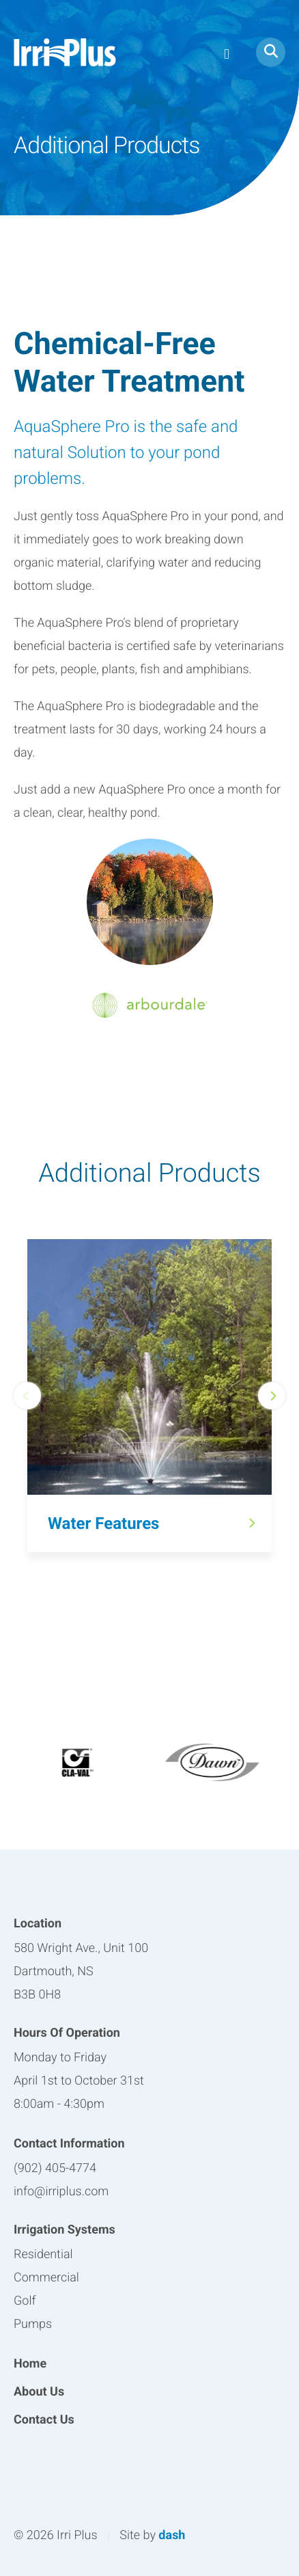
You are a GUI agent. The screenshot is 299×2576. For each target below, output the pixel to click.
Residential (43, 2254)
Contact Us (44, 2420)
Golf (24, 2301)
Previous (27, 1395)
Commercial (46, 2277)
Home (30, 2364)
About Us (39, 2392)
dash (171, 2535)
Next (271, 1395)
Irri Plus (65, 52)
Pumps (33, 2324)
